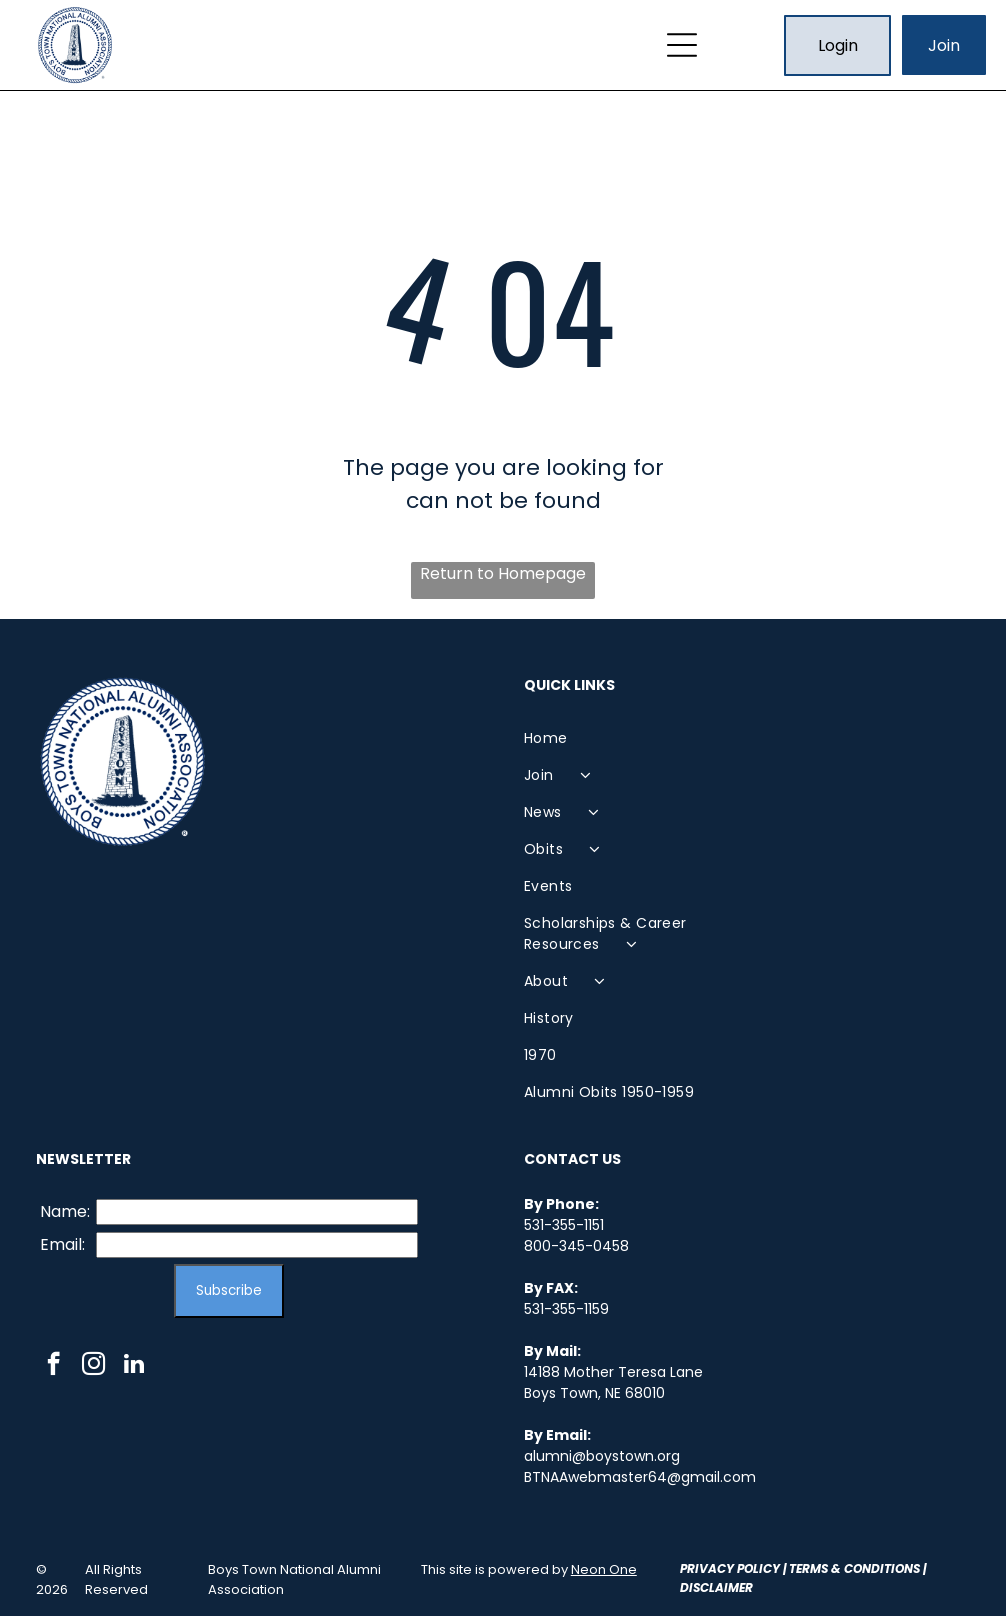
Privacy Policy (730, 1568)
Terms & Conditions (854, 1568)
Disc (694, 1587)
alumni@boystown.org (602, 1456)
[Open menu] (682, 45)
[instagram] (93, 1366)
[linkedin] (133, 1366)
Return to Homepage (503, 573)
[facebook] (53, 1366)
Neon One (604, 1569)
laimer (731, 1587)
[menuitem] (635, 738)
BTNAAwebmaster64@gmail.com (640, 1477)
